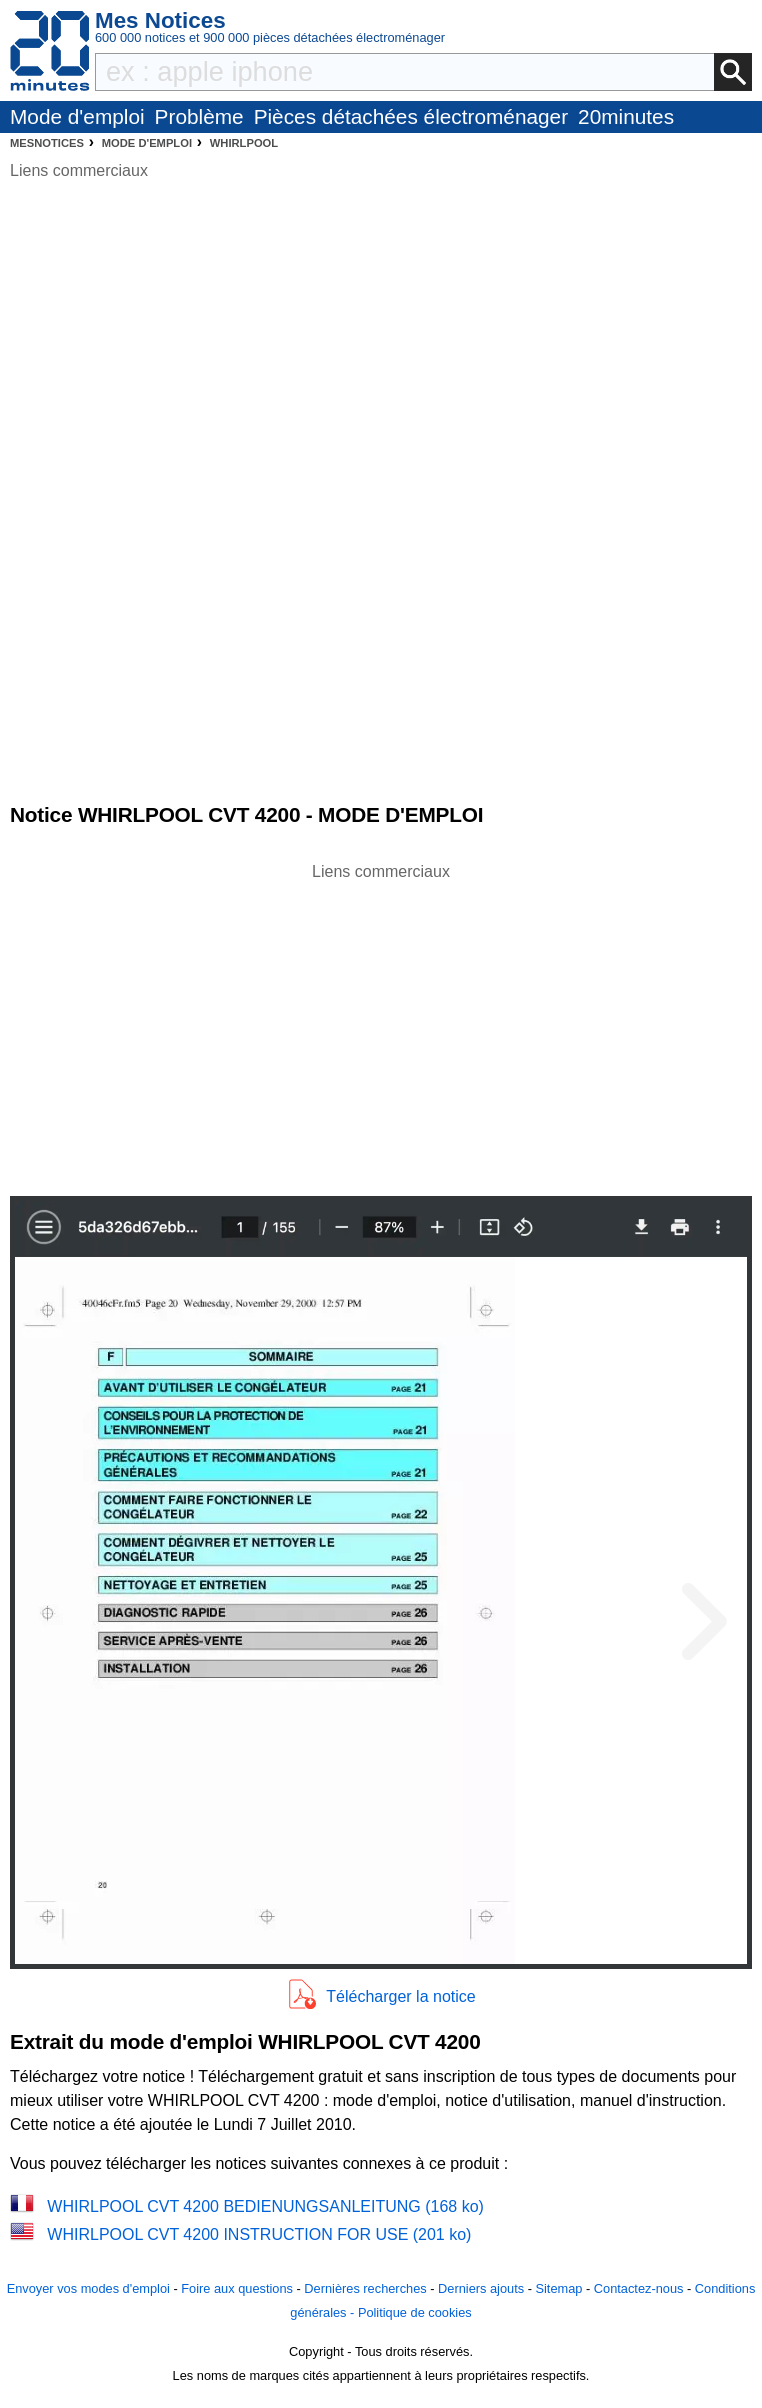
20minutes (626, 116)
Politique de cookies (415, 2312)
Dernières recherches (365, 2288)
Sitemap (558, 2288)
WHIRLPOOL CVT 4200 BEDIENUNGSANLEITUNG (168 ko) (265, 2206)
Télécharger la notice (400, 1996)
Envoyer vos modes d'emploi (88, 2288)
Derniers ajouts (481, 2288)
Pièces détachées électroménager (411, 116)
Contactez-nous (639, 2288)
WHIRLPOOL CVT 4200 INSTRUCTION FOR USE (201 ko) (259, 2234)
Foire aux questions (237, 2288)
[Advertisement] (381, 1024)
